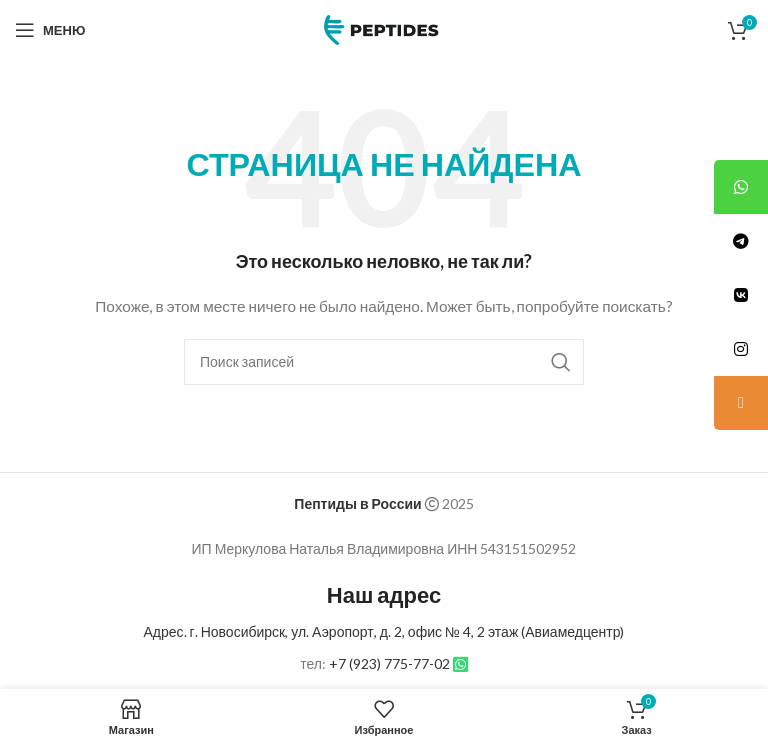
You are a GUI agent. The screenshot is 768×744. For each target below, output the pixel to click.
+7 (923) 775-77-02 (389, 663)
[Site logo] (384, 28)
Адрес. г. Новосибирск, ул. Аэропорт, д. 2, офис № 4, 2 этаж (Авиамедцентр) (384, 631)
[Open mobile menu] (50, 30)
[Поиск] (384, 362)
